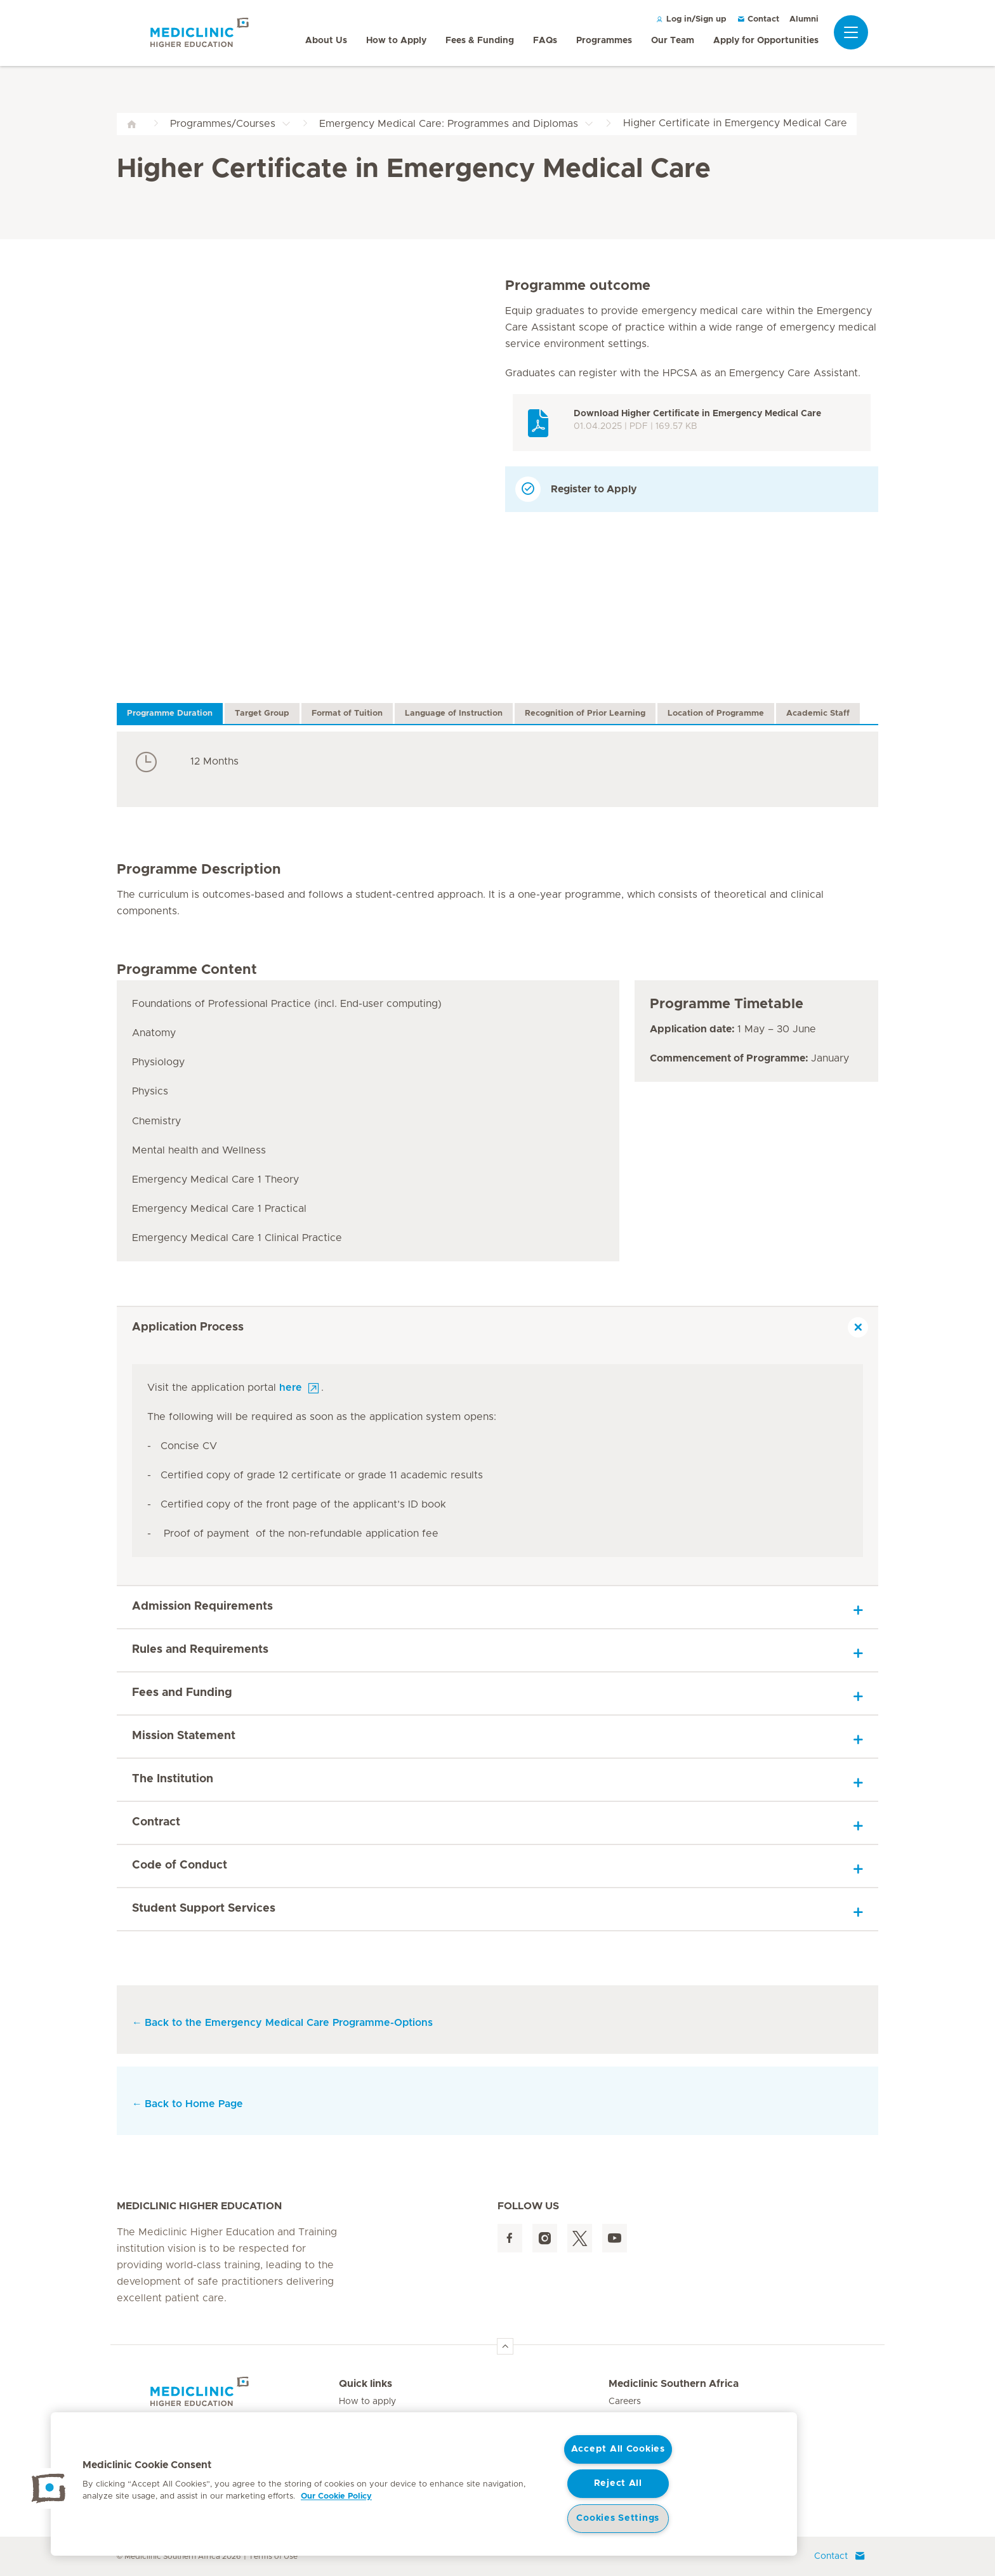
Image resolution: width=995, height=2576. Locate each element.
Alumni (804, 19)
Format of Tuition (347, 713)
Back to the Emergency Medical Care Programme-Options (289, 2023)
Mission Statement (183, 1736)
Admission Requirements (202, 1606)
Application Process (188, 1327)
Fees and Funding (182, 1693)
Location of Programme (716, 713)
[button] (49, 2488)
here (290, 1388)
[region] (424, 2484)
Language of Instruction (454, 713)
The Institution (172, 1779)
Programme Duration (170, 713)
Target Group (262, 713)
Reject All (618, 2483)
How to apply (367, 2401)
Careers (625, 2401)
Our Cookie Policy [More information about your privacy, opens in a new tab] (336, 2496)
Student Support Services (203, 1908)
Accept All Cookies (618, 2449)
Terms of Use (273, 2556)
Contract (156, 1822)
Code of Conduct (179, 1865)
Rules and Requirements (200, 1649)
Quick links (365, 2384)
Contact (758, 19)
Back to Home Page (187, 2104)
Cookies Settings (617, 2518)
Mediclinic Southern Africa (674, 2384)
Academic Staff (818, 713)
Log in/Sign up (691, 19)
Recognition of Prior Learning (585, 713)
